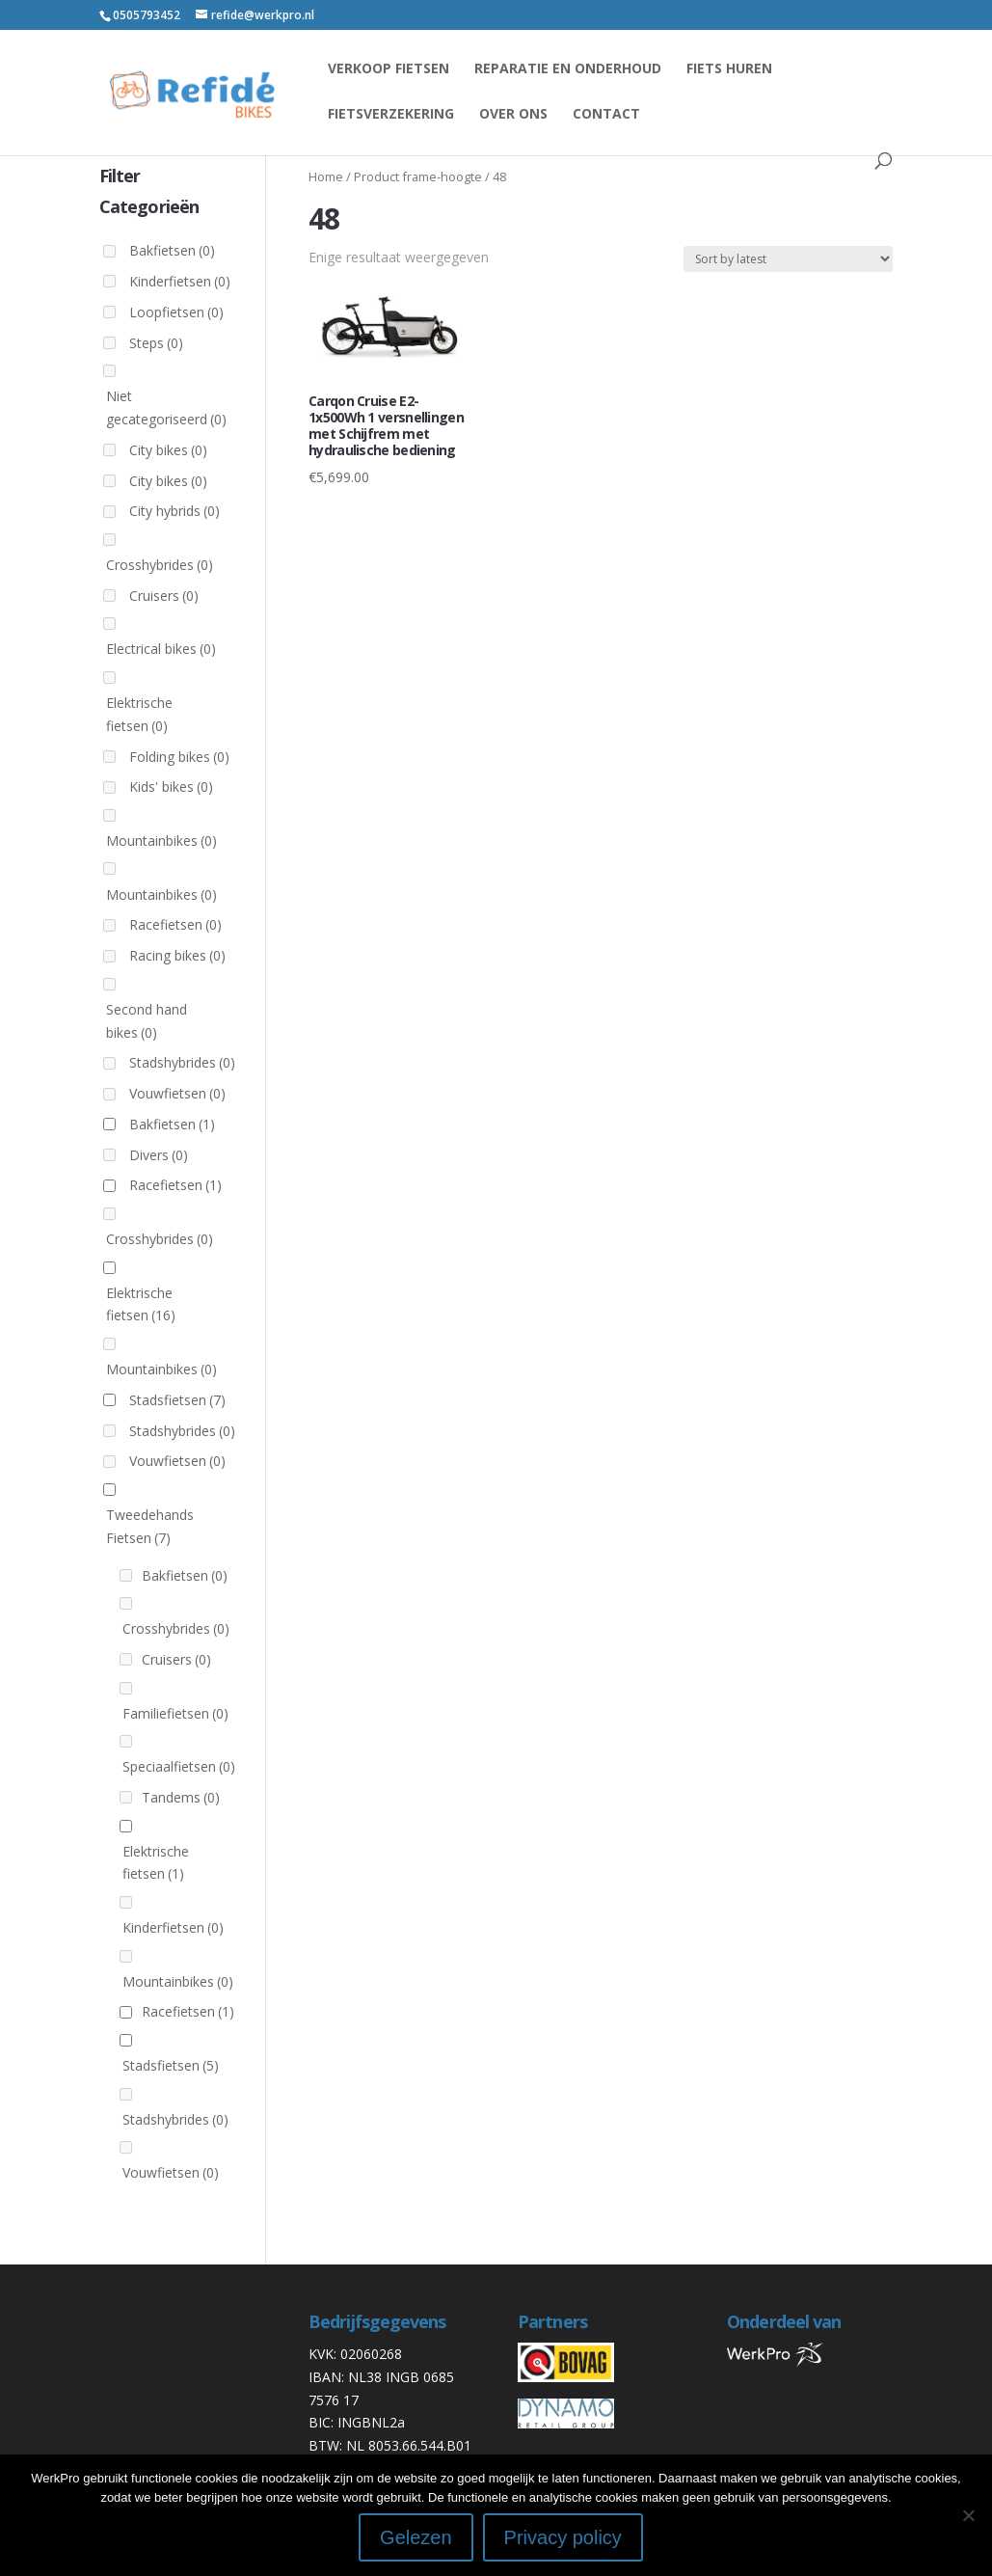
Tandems (181, 1797)
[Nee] (968, 2515)
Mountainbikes (161, 840)
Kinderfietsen (179, 281)
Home (325, 176)
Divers (158, 1155)
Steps (156, 343)
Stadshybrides (182, 1062)
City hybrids (174, 511)
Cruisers (164, 595)
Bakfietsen (172, 250)
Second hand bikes (146, 1021)
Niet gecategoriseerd (166, 407)
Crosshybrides (159, 565)
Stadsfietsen (177, 1400)
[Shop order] (788, 259)
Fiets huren (729, 69)
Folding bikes (179, 756)
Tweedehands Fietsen (150, 1526)
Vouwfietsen (177, 1093)
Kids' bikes (171, 786)
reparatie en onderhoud (567, 69)
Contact (606, 114)
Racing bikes (177, 955)
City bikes (168, 450)
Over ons (513, 114)
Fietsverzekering (391, 114)
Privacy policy (563, 2537)
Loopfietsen (176, 312)
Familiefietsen (175, 1713)
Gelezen (416, 2537)
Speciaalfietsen (178, 1766)
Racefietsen (175, 924)
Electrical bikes (161, 648)
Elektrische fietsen (139, 714)
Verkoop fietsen (388, 69)
